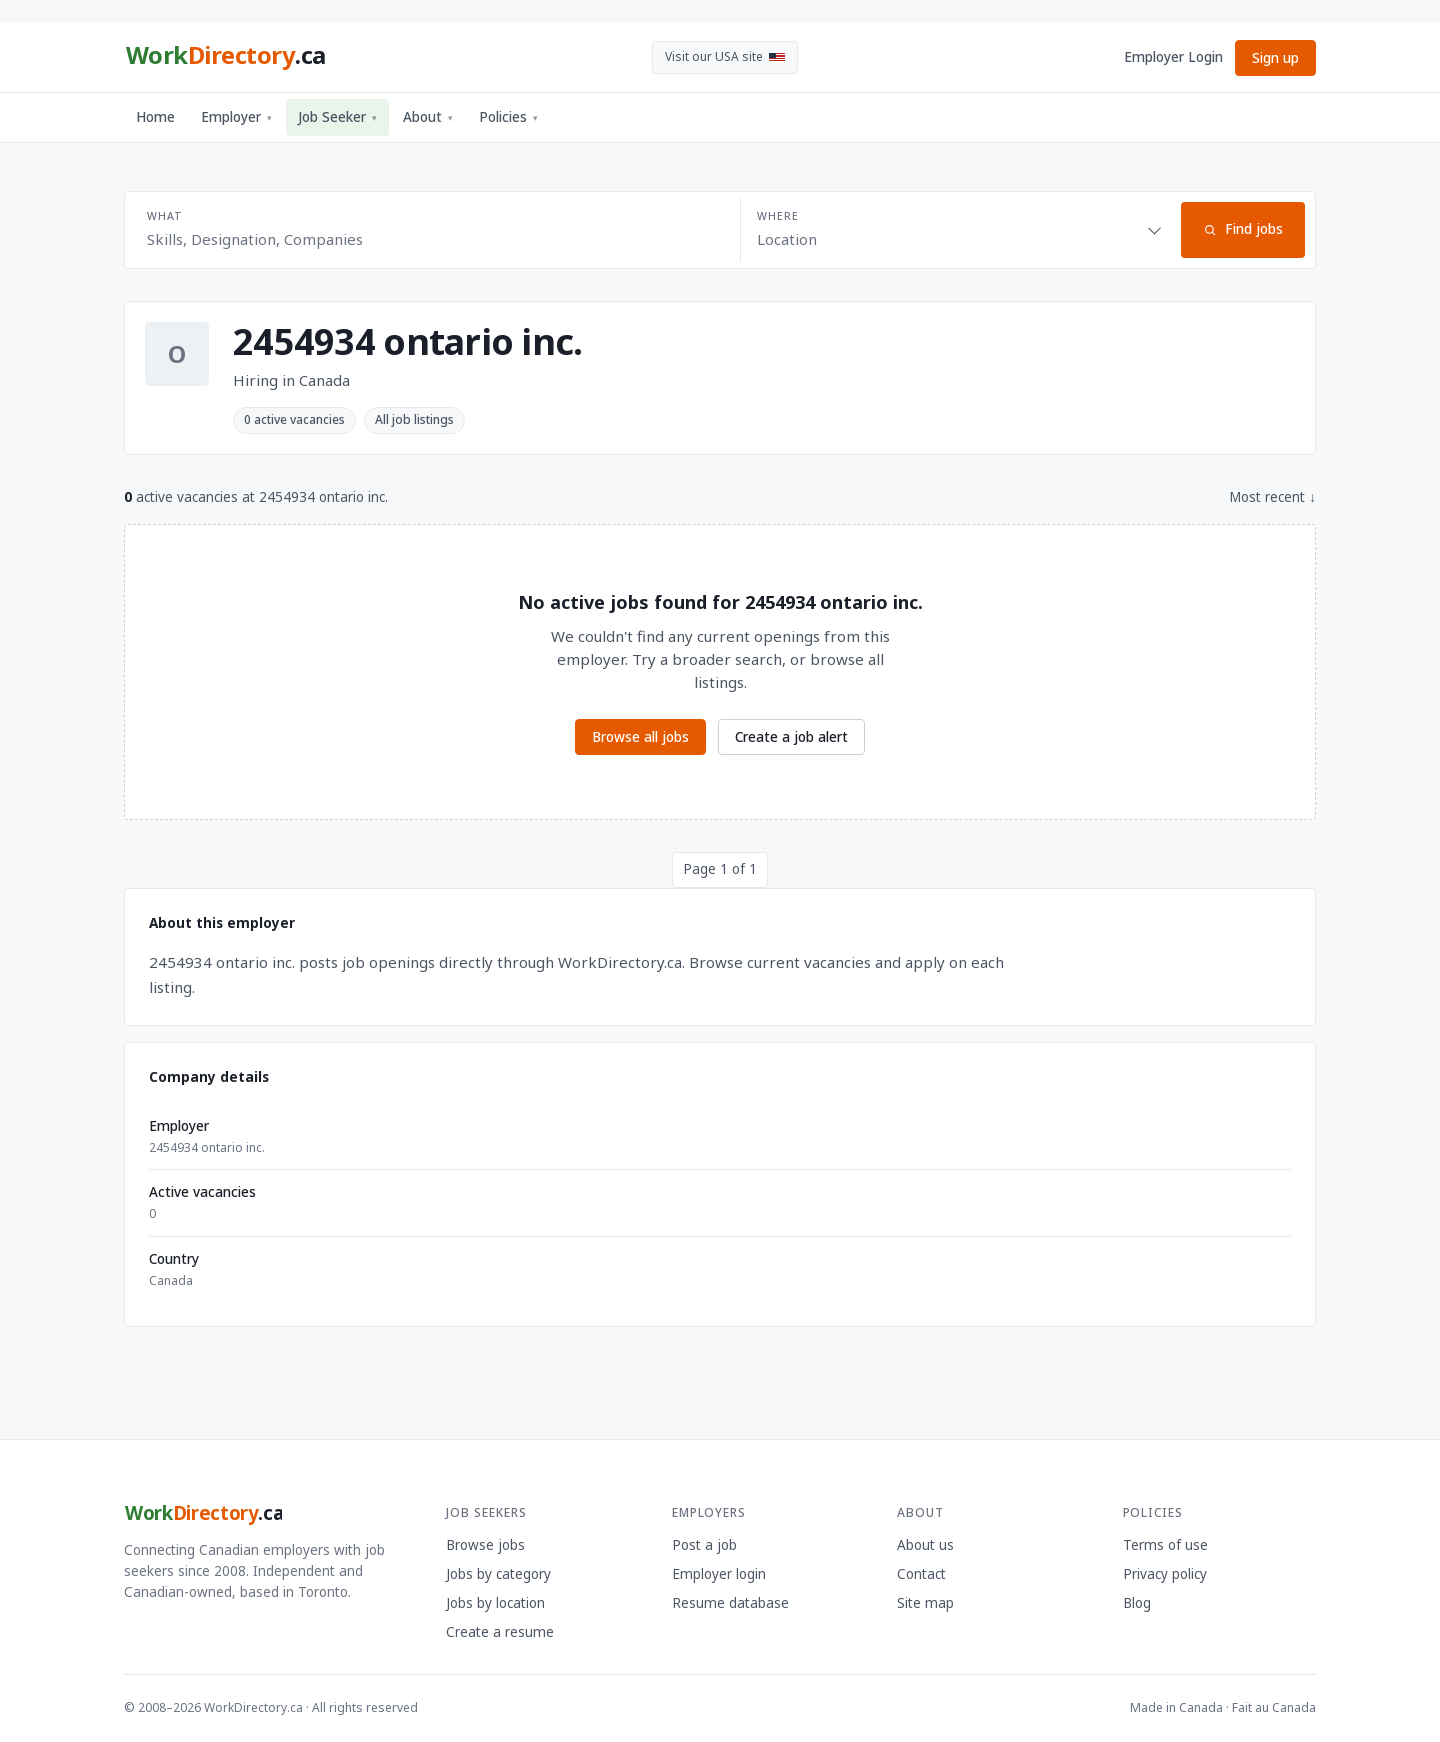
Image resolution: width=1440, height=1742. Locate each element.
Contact (921, 1574)
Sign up (1275, 58)
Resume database (730, 1603)
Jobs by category (498, 1574)
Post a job (704, 1545)
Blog (1137, 1603)
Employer (236, 117)
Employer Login (1173, 57)
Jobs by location (495, 1603)
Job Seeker (337, 117)
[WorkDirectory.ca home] (225, 58)
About (428, 117)
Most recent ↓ (1272, 497)
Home (155, 117)
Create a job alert (791, 737)
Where (777, 216)
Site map (925, 1603)
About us (925, 1545)
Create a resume (500, 1632)
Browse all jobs (640, 737)
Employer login (719, 1574)
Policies (508, 117)
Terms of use (1165, 1545)
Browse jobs (485, 1545)
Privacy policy (1165, 1574)
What (164, 216)
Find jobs (1243, 229)
